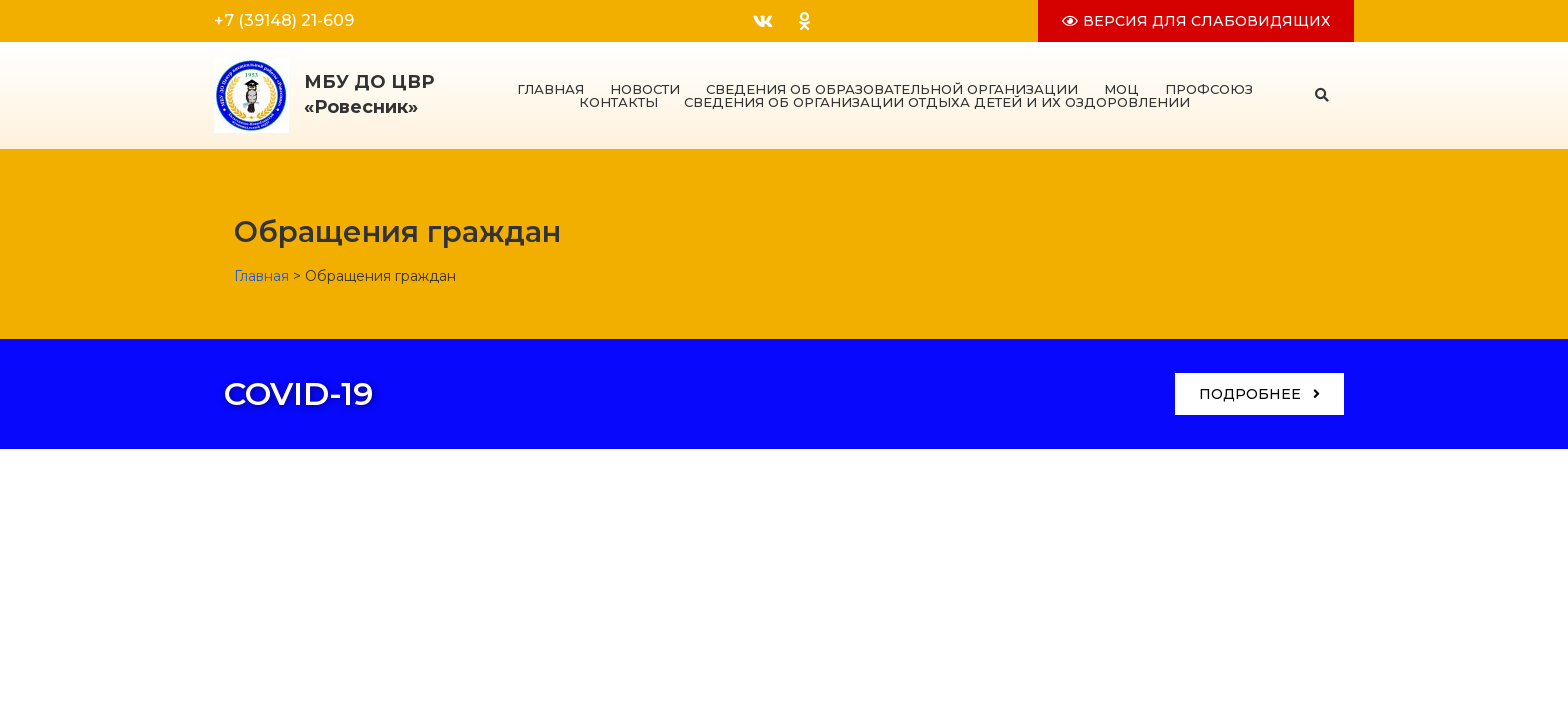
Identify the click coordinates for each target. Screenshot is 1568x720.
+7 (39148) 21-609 (284, 20)
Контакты (618, 102)
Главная (550, 89)
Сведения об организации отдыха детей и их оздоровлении (937, 102)
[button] (1322, 95)
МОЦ (1121, 89)
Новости (645, 89)
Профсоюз (1209, 89)
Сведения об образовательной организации (892, 89)
